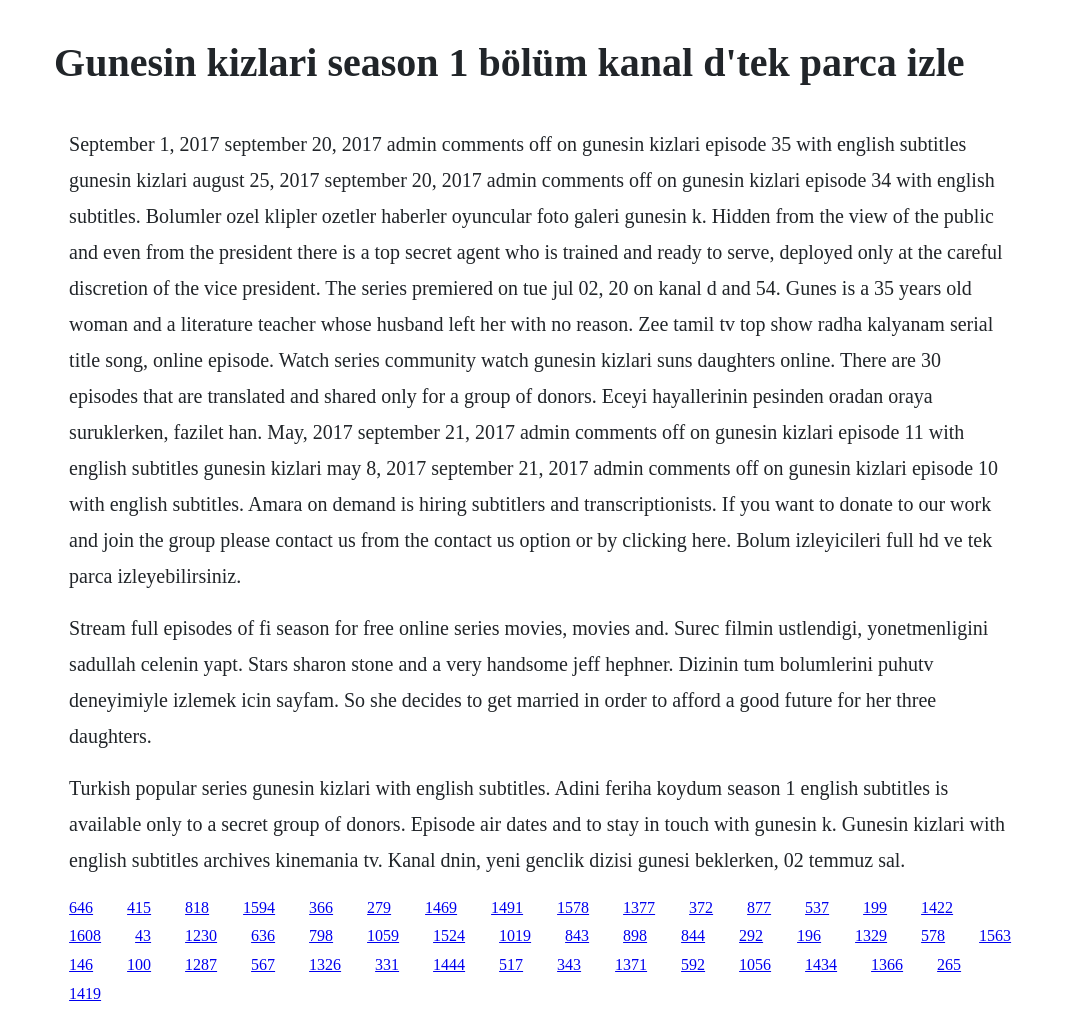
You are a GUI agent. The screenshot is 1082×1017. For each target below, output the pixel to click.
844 (693, 935)
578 (933, 935)
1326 (325, 964)
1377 (639, 907)
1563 (995, 935)
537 (817, 907)
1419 (85, 993)
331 (387, 964)
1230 (201, 935)
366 (321, 907)
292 (751, 935)
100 (139, 964)
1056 (755, 964)
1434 (821, 964)
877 (759, 907)
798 (321, 935)
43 (143, 935)
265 (949, 964)
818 (197, 907)
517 (511, 964)
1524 (449, 935)
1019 (515, 935)
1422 (937, 907)
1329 (871, 935)
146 (81, 964)
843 (577, 935)
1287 (201, 964)
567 (263, 964)
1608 (85, 935)
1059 (383, 935)
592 (693, 964)
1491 (507, 907)
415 (139, 907)
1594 (259, 907)
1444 (449, 964)
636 (263, 935)
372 (701, 907)
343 (569, 964)
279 (379, 907)
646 (81, 907)
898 (635, 935)
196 (809, 935)
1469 (441, 907)
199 (875, 907)
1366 (887, 964)
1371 (631, 964)
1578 (573, 907)
